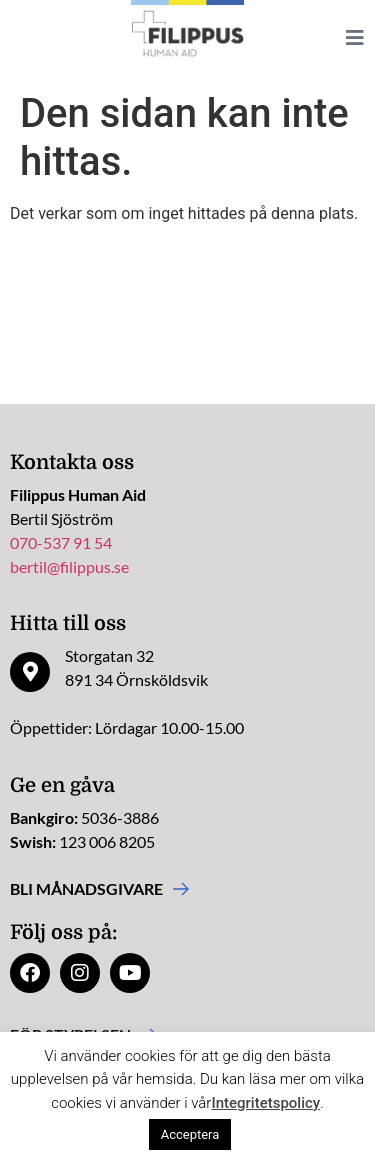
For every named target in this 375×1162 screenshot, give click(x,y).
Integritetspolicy (265, 1103)
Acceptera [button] (190, 1134)
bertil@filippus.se (69, 566)
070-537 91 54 (61, 542)
